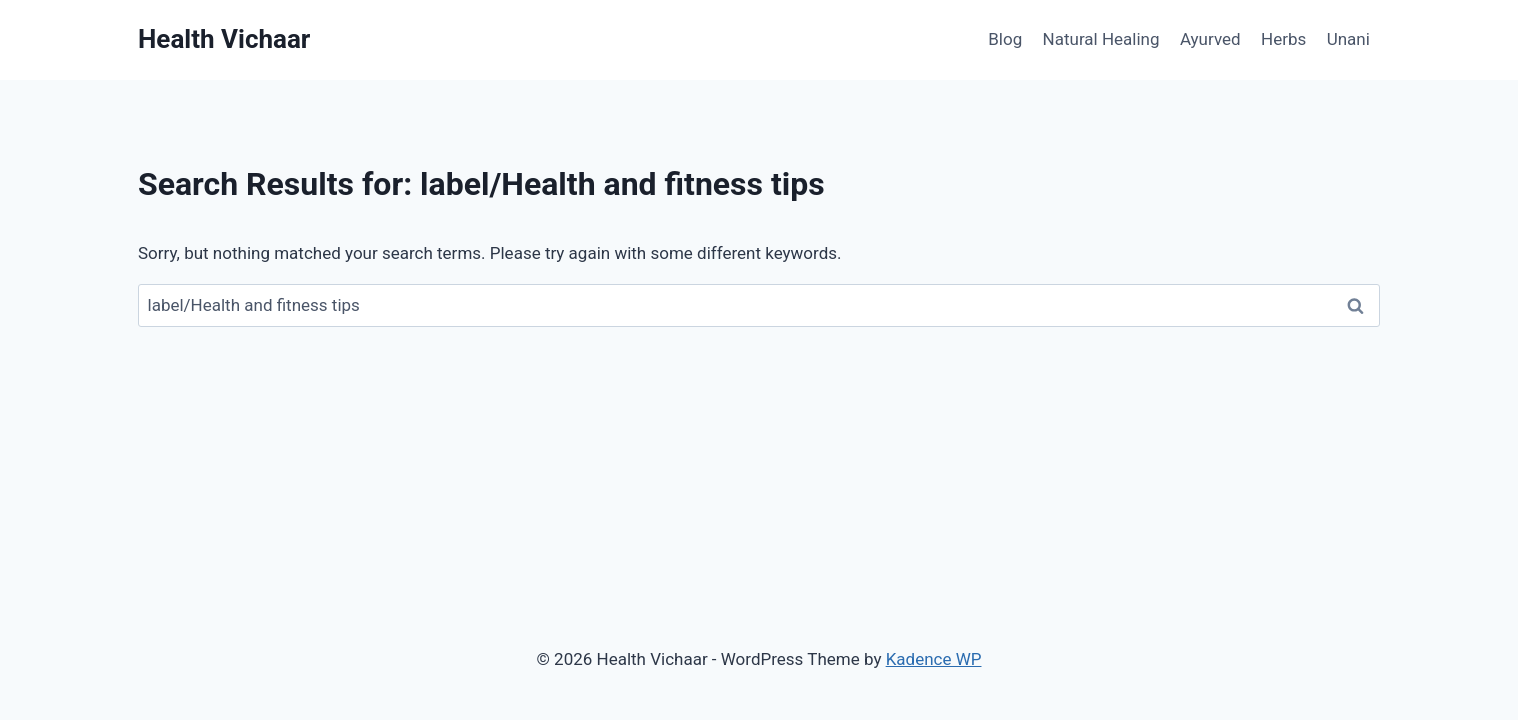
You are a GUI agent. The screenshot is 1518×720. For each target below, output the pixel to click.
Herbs (1283, 39)
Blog (1005, 39)
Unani (1348, 39)
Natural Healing (1101, 39)
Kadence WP (934, 659)
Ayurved (1210, 39)
